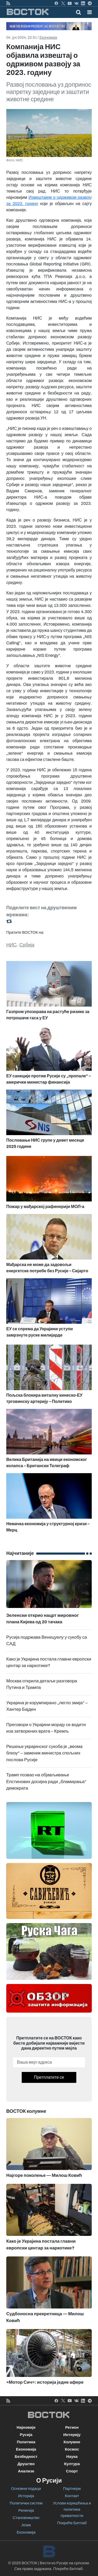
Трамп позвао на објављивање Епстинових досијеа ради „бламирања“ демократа (46, 1781)
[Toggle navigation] (88, 12)
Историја (26, 2496)
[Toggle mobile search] (78, 12)
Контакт (72, 2496)
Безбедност (26, 2456)
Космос (72, 2449)
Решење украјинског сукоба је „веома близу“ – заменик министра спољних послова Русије (44, 1753)
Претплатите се (49, 2077)
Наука (72, 2456)
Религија (26, 2510)
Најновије (26, 2427)
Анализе (26, 2471)
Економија (48, 38)
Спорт (72, 2471)
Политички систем (26, 2503)
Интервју (71, 2435)
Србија (26, 944)
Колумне (72, 2442)
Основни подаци (26, 2488)
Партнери (72, 2488)
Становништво (26, 2518)
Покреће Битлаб (72, 2523)
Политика (26, 2442)
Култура (72, 2464)
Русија (26, 2435)
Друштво (26, 2464)
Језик (26, 2525)
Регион (72, 2427)
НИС (11, 944)
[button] (89, 12)
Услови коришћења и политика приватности (72, 2509)
